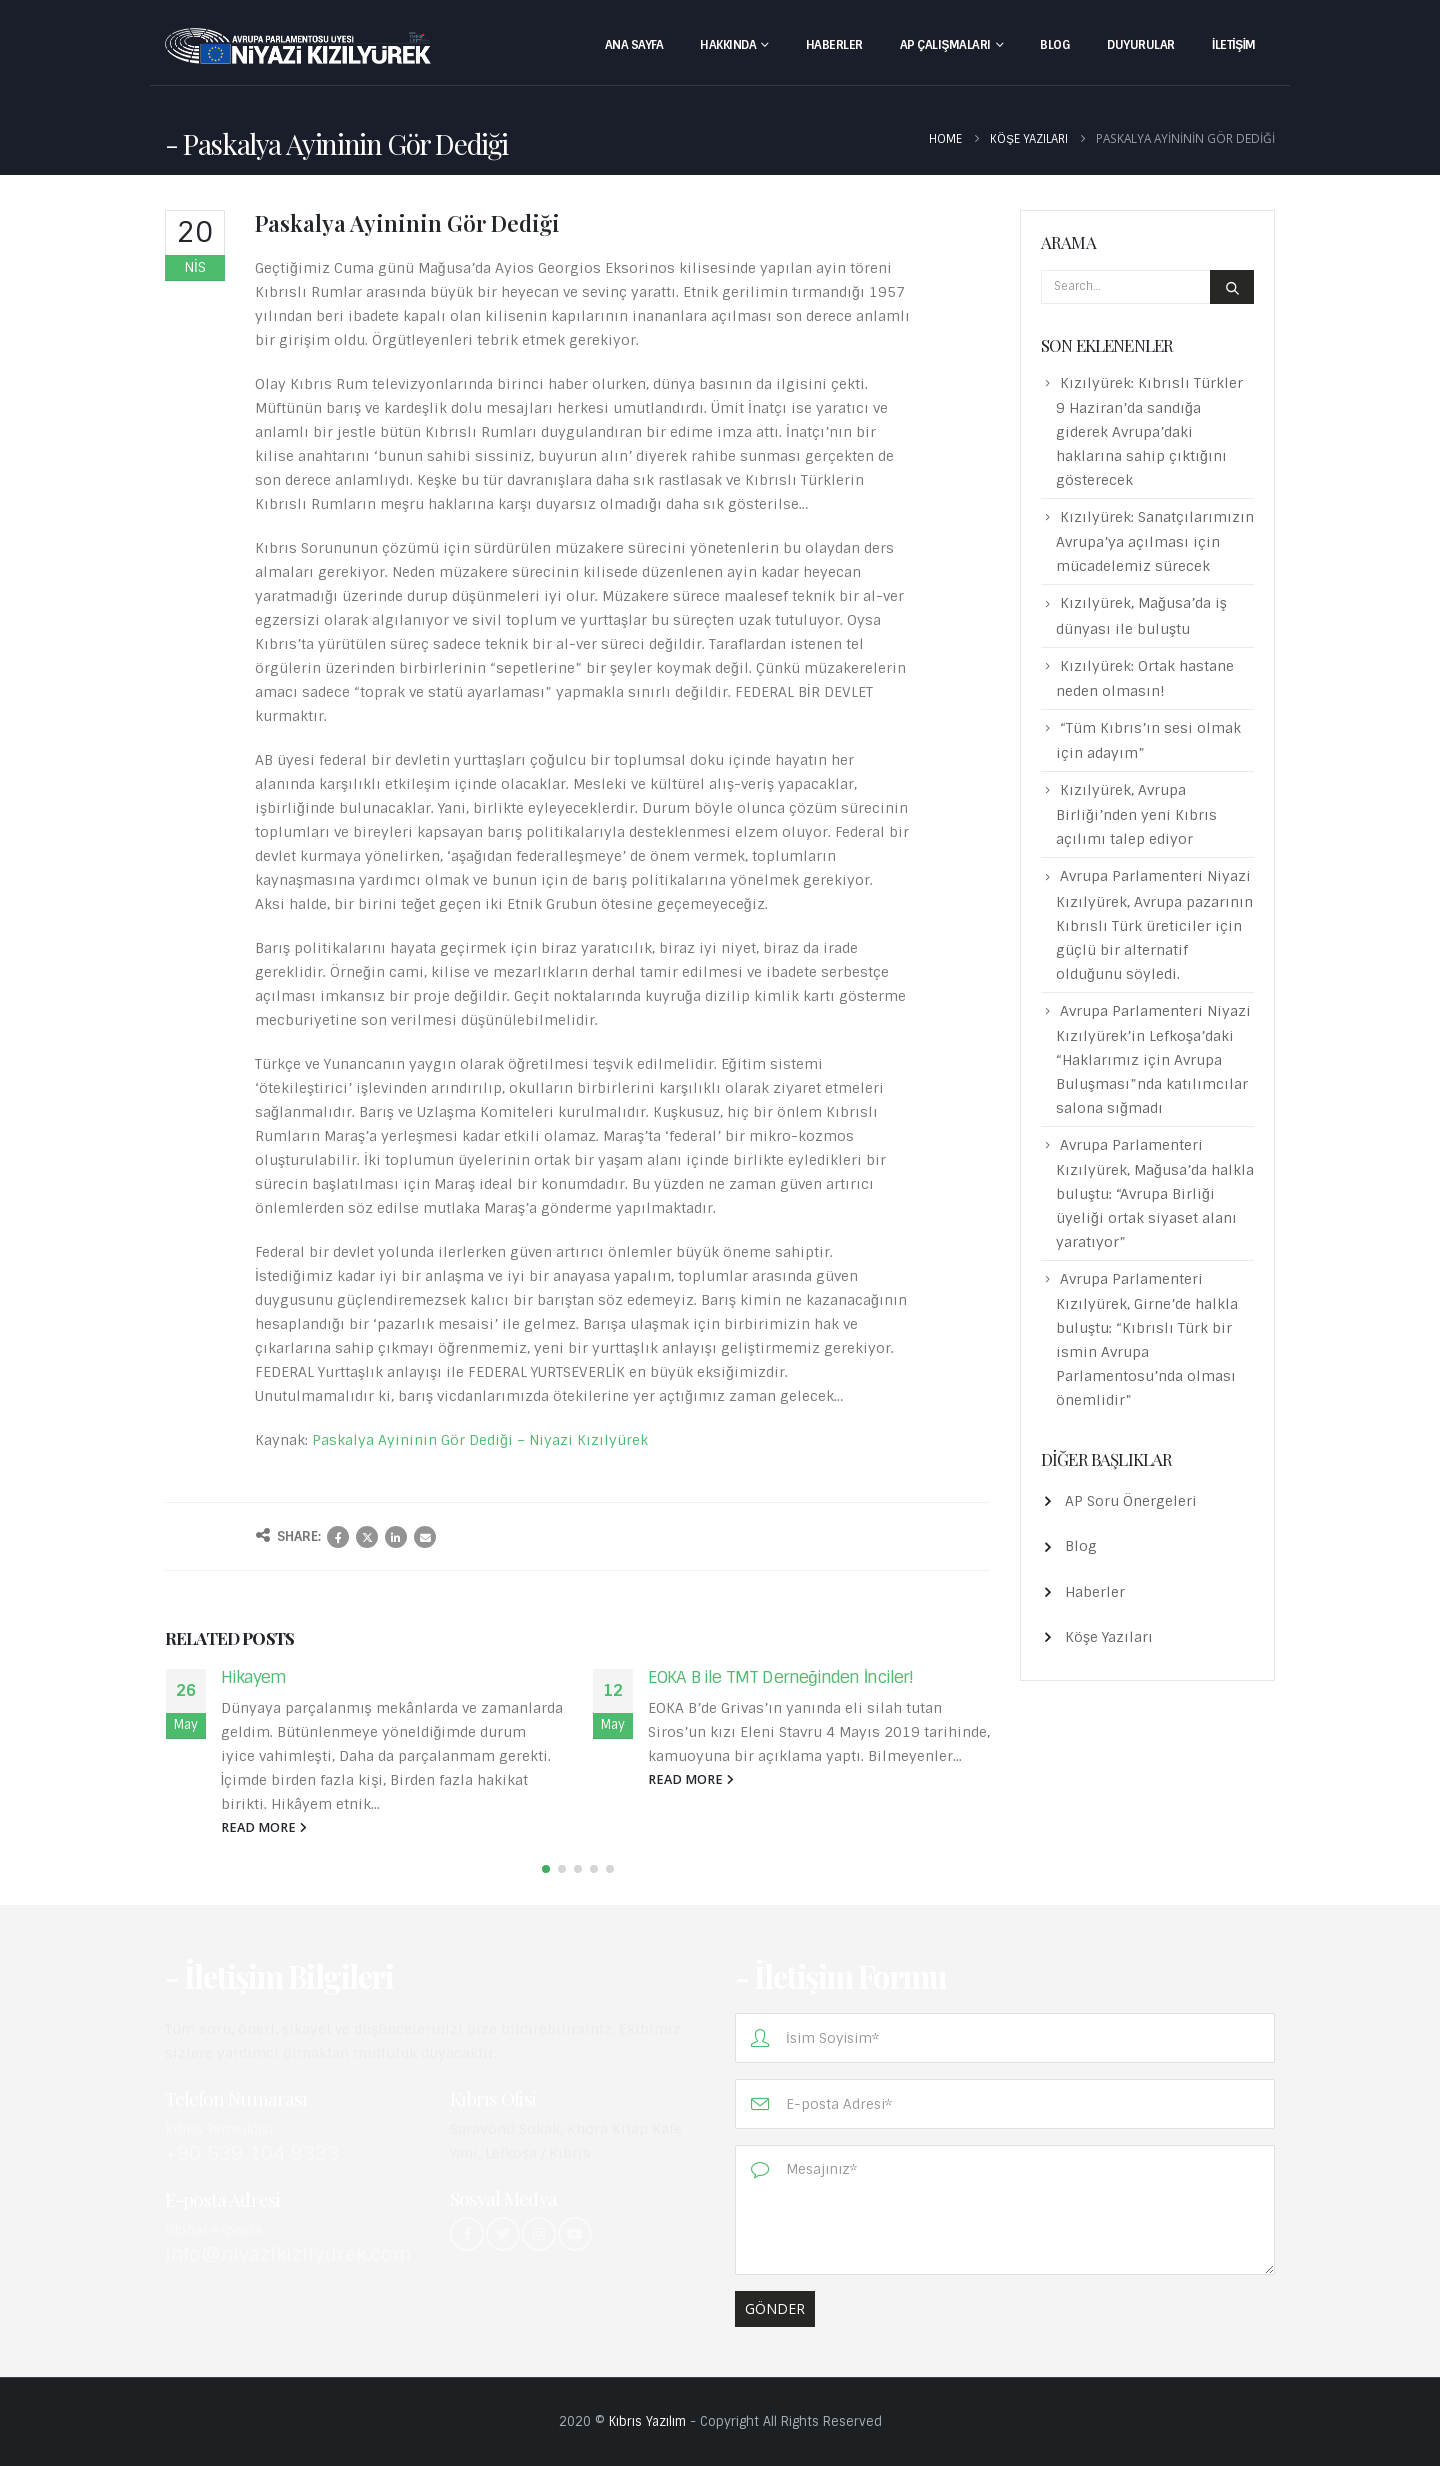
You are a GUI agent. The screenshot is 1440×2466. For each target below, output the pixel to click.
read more (264, 1827)
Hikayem (254, 1677)
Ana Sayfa (634, 45)
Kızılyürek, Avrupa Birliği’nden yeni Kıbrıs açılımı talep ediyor (1136, 814)
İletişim (1234, 45)
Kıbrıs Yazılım (647, 2421)
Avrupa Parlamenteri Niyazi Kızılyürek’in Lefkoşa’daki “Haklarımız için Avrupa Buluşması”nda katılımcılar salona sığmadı (1153, 1059)
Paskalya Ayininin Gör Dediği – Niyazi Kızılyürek (480, 1440)
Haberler (834, 45)
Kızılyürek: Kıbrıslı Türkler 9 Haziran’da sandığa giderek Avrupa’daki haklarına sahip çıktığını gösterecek (1149, 431)
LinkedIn (396, 1537)
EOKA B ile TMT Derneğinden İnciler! (781, 1677)
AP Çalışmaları (945, 45)
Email (425, 1537)
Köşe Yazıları (1109, 1637)
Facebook (338, 1537)
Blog (1055, 45)
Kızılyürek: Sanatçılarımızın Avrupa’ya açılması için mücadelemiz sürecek (1155, 541)
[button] (546, 1869)
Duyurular (1141, 45)
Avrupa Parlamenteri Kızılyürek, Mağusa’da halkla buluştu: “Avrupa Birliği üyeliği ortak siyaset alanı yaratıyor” (1155, 1193)
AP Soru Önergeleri (1131, 1501)
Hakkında (728, 45)
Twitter (367, 1537)
